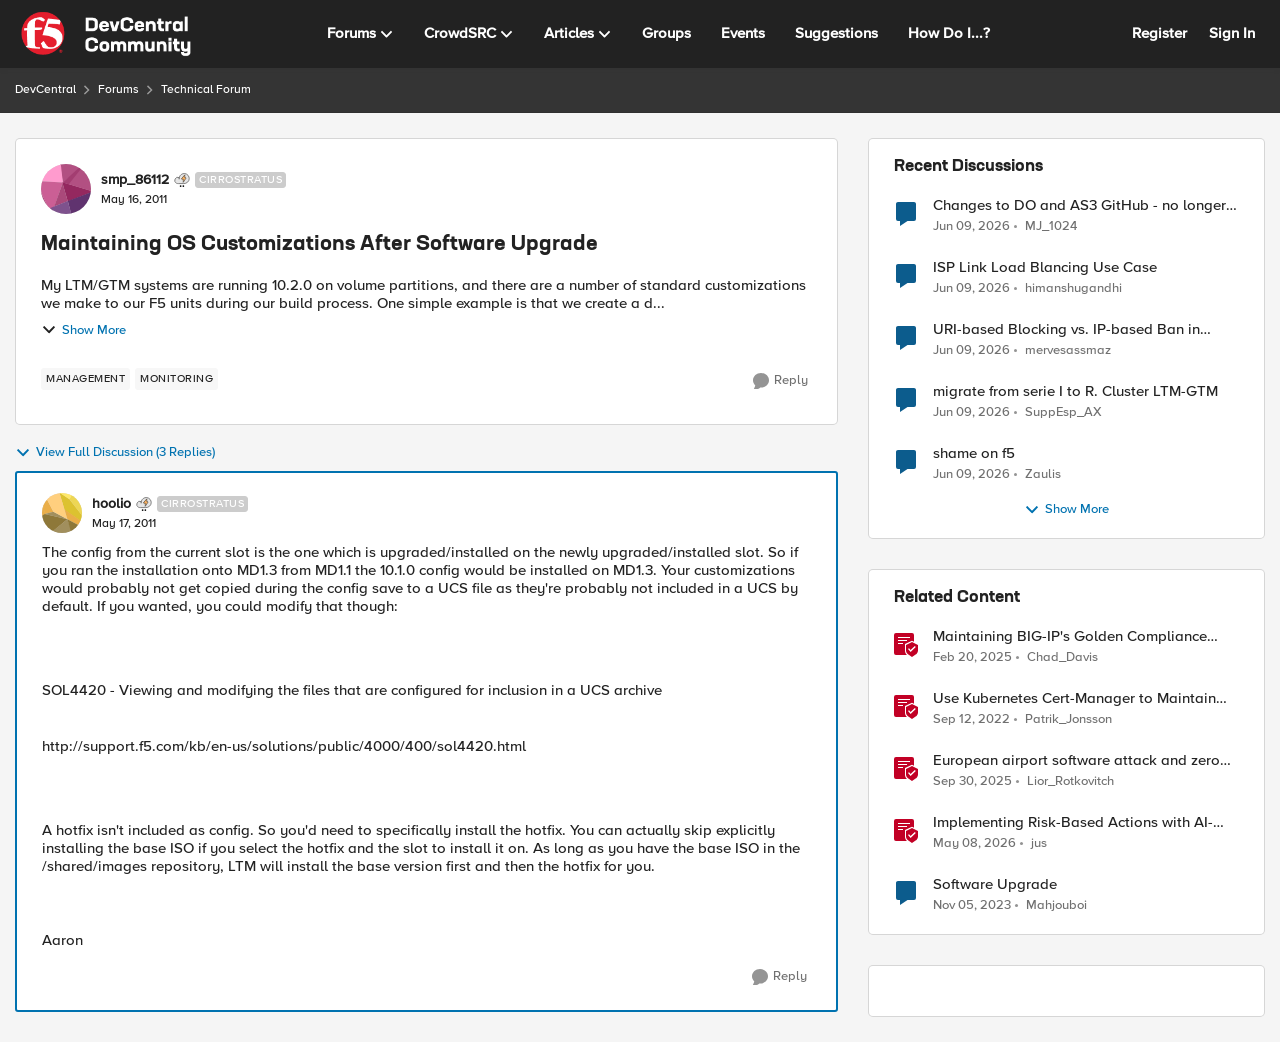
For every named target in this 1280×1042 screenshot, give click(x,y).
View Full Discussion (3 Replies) (115, 453)
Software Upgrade (995, 884)
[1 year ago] (972, 658)
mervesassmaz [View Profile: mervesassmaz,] (1068, 350)
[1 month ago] (971, 226)
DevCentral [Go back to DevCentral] (45, 89)
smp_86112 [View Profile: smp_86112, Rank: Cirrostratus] (135, 180)
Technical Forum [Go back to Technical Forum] (206, 89)
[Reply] (780, 381)
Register (1159, 33)
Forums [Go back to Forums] (118, 89)
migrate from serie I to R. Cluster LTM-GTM (1075, 391)
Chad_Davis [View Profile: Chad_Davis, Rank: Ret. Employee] (1062, 657)
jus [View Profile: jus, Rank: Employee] (1039, 843)
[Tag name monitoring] (176, 379)
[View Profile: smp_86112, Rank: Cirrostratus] (66, 189)
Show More (83, 330)
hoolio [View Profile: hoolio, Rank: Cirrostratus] (111, 504)
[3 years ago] (971, 720)
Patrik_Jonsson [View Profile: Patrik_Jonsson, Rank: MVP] (1068, 719)
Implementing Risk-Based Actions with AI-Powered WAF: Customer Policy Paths (1073, 822)
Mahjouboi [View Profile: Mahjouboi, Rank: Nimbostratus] (1056, 905)
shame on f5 (974, 453)
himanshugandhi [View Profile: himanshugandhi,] (1073, 288)
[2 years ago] (972, 906)
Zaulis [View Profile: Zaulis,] (1043, 474)
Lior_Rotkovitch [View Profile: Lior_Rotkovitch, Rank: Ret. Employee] (1070, 781)
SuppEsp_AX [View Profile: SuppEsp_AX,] (1063, 412)
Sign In (1232, 33)
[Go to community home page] (106, 34)
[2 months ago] (974, 844)
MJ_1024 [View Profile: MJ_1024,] (1051, 225)
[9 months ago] (972, 782)
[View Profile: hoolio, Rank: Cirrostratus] (62, 513)
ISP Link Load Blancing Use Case (1045, 267)
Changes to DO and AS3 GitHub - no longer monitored (1079, 205)
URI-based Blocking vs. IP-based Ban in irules (1066, 329)
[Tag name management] (85, 379)
